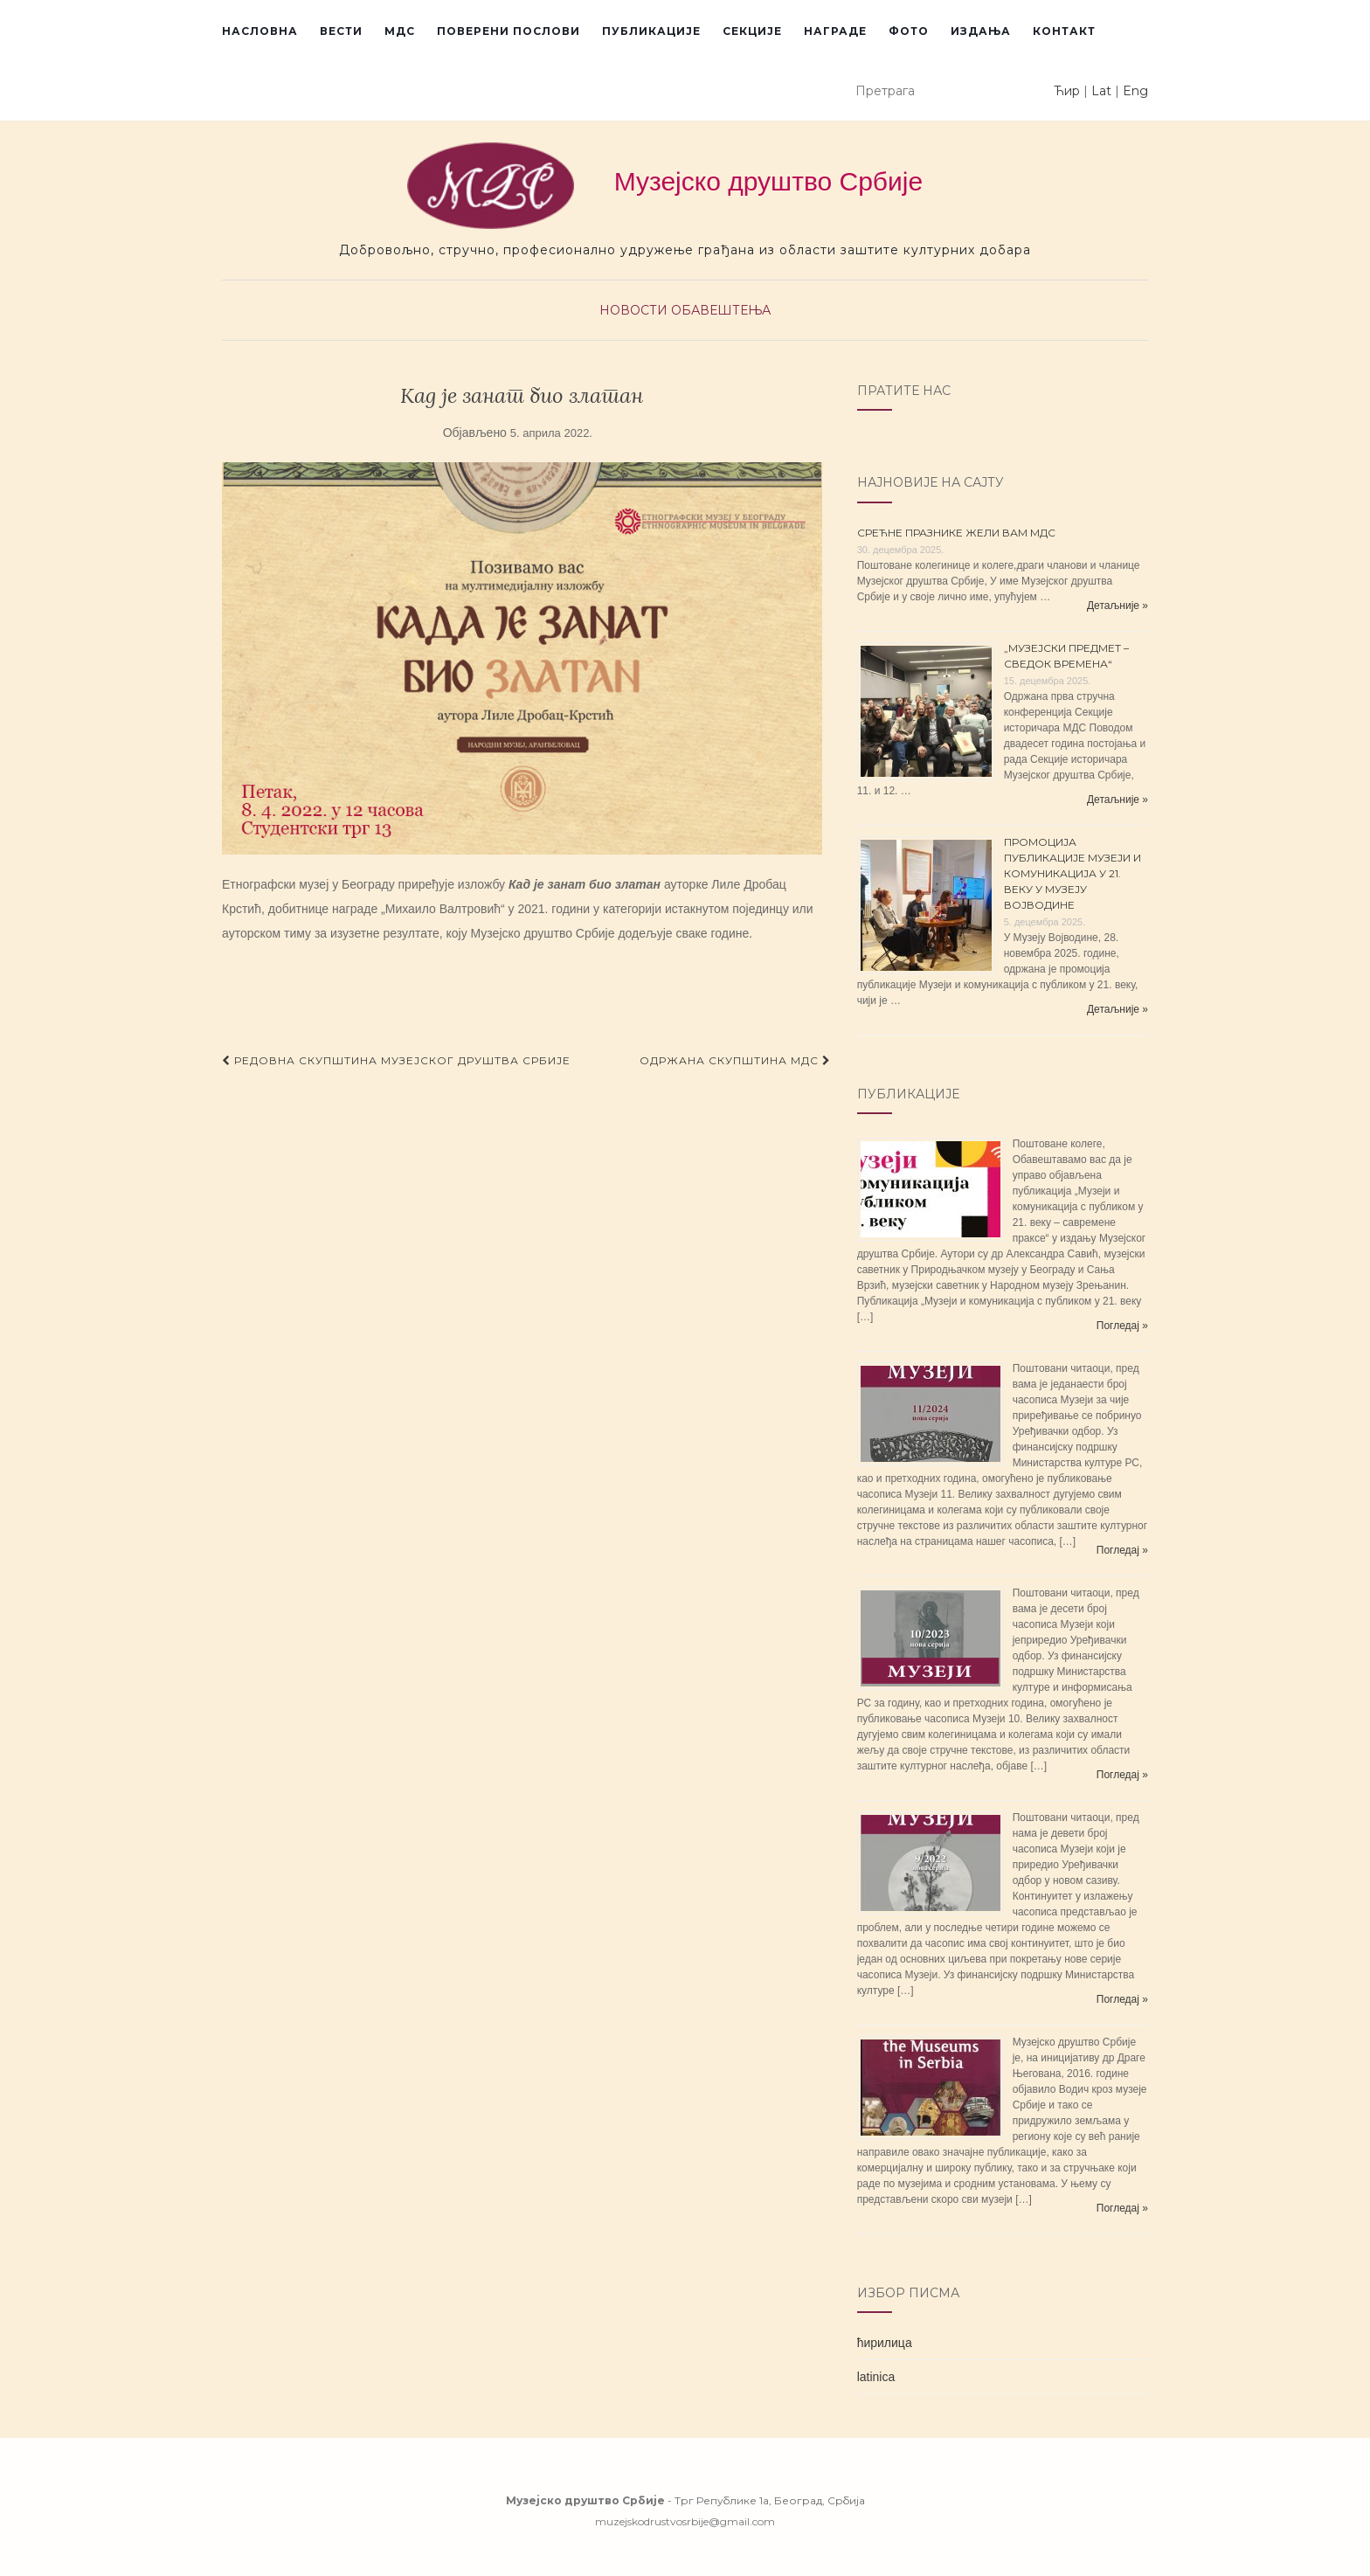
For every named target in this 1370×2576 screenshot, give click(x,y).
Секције (752, 31)
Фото (909, 31)
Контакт (1064, 31)
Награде (835, 31)
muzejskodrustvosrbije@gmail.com (685, 2521)
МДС (399, 31)
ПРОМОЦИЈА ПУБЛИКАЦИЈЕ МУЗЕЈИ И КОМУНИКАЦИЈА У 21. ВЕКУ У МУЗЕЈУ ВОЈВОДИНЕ (1072, 873)
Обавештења (721, 310)
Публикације (651, 31)
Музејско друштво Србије (665, 185)
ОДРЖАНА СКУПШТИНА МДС (735, 1060)
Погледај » (1122, 1325)
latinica (876, 2377)
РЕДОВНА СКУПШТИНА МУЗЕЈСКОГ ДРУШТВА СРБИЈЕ (396, 1060)
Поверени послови (508, 31)
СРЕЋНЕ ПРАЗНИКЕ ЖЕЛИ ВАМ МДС (956, 532)
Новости (633, 310)
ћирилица (884, 2343)
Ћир (1067, 91)
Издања (981, 31)
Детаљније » (1117, 605)
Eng (1135, 91)
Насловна (260, 31)
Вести (341, 31)
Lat (1101, 91)
